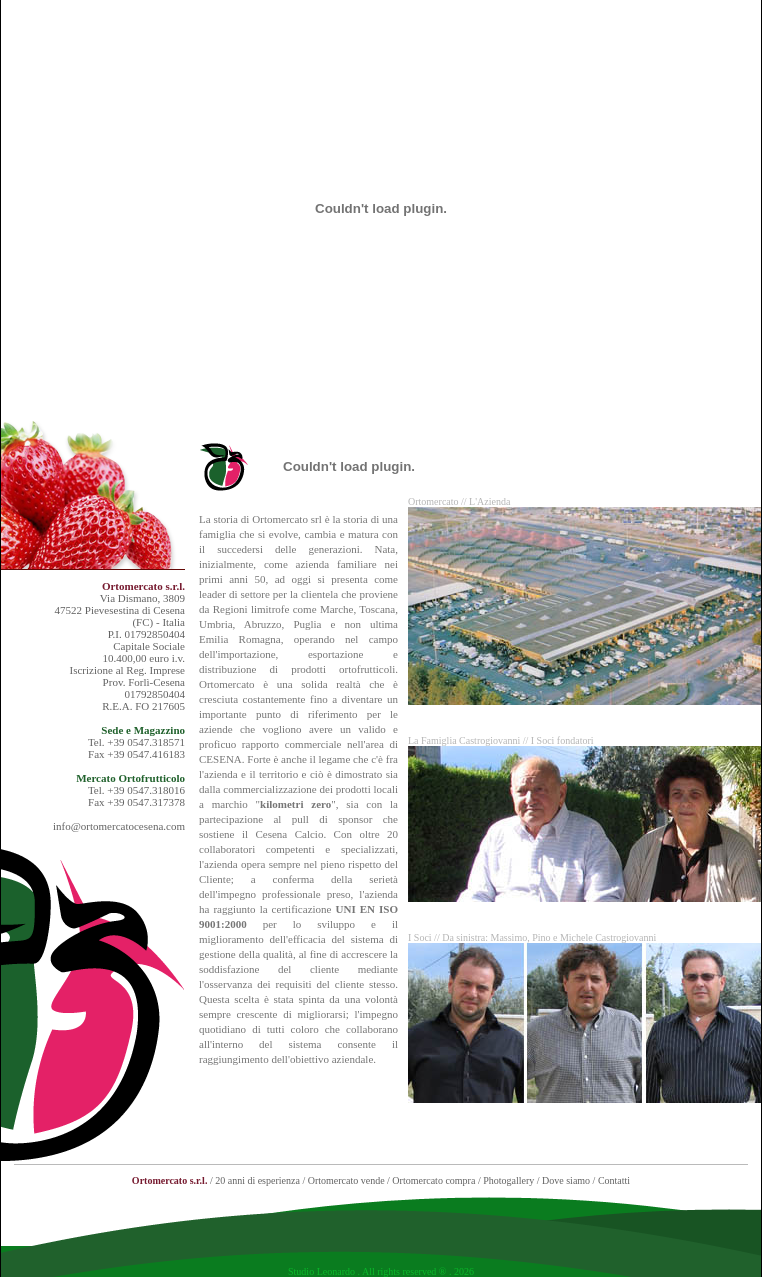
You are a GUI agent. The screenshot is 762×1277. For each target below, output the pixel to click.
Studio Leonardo (321, 1271)
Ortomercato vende (346, 1180)
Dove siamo (566, 1180)
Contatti (614, 1180)
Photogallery (508, 1180)
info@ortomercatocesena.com (119, 826)
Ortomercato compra (433, 1180)
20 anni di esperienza (257, 1180)
